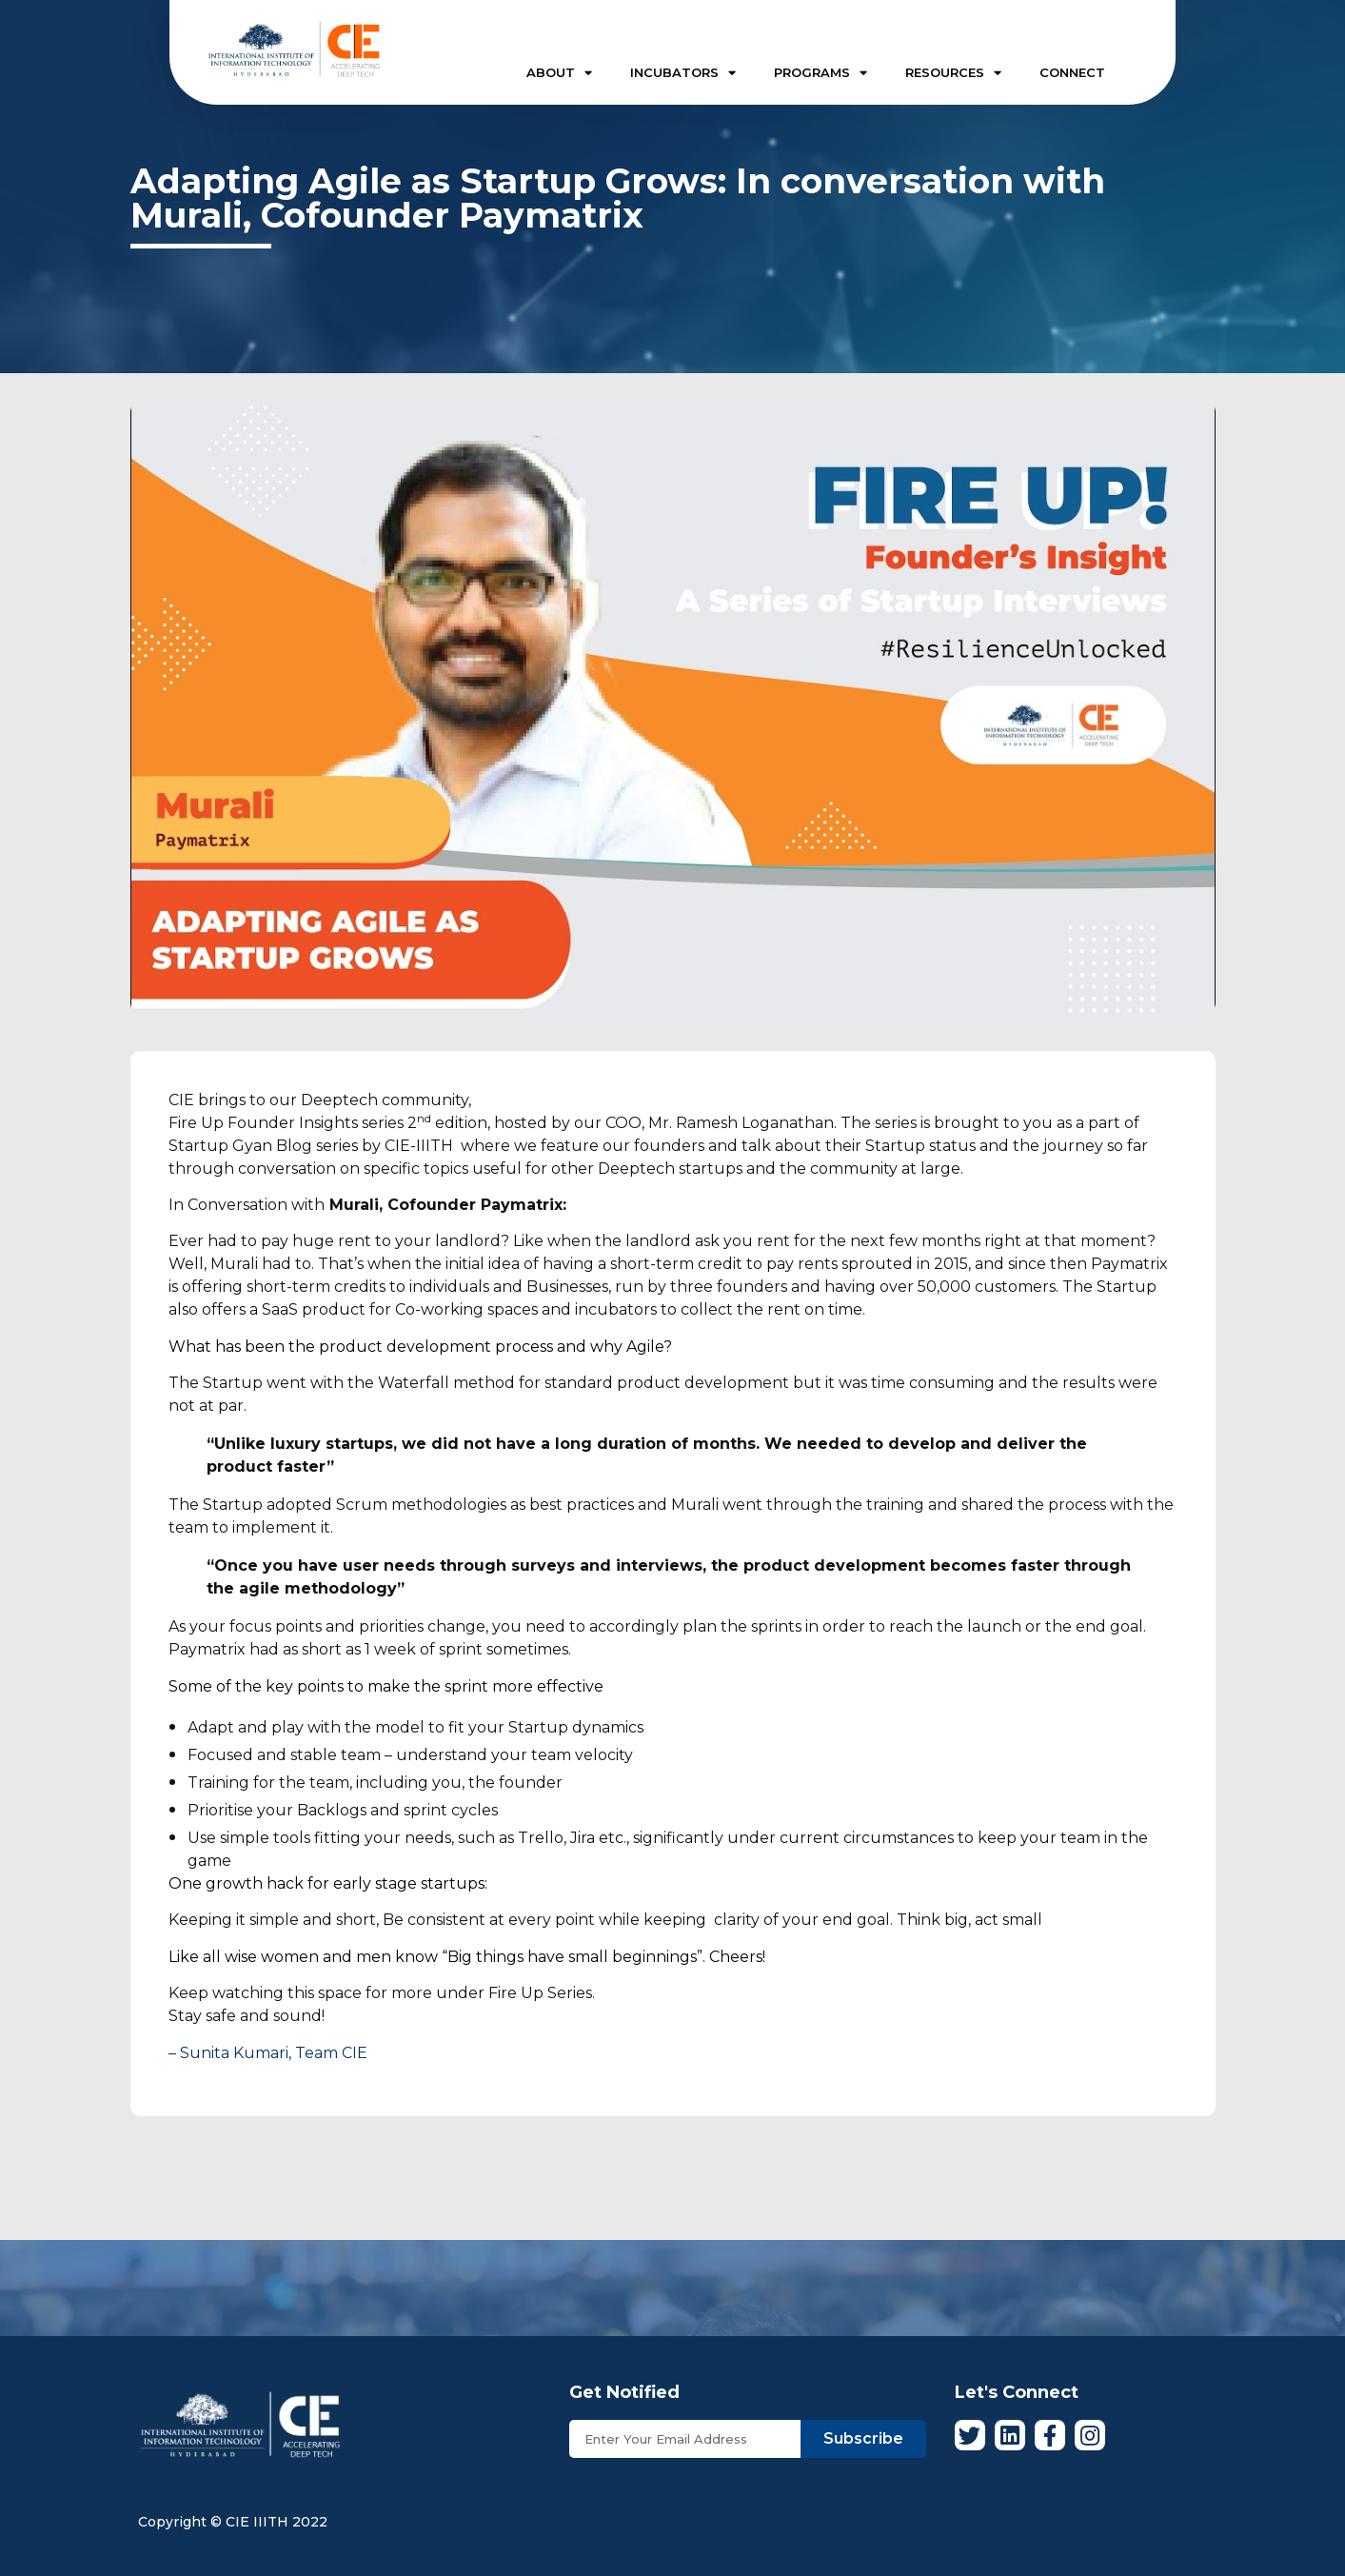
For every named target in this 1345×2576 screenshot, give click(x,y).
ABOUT (559, 73)
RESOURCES (953, 73)
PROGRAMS (820, 73)
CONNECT (1072, 72)
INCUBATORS (683, 73)
